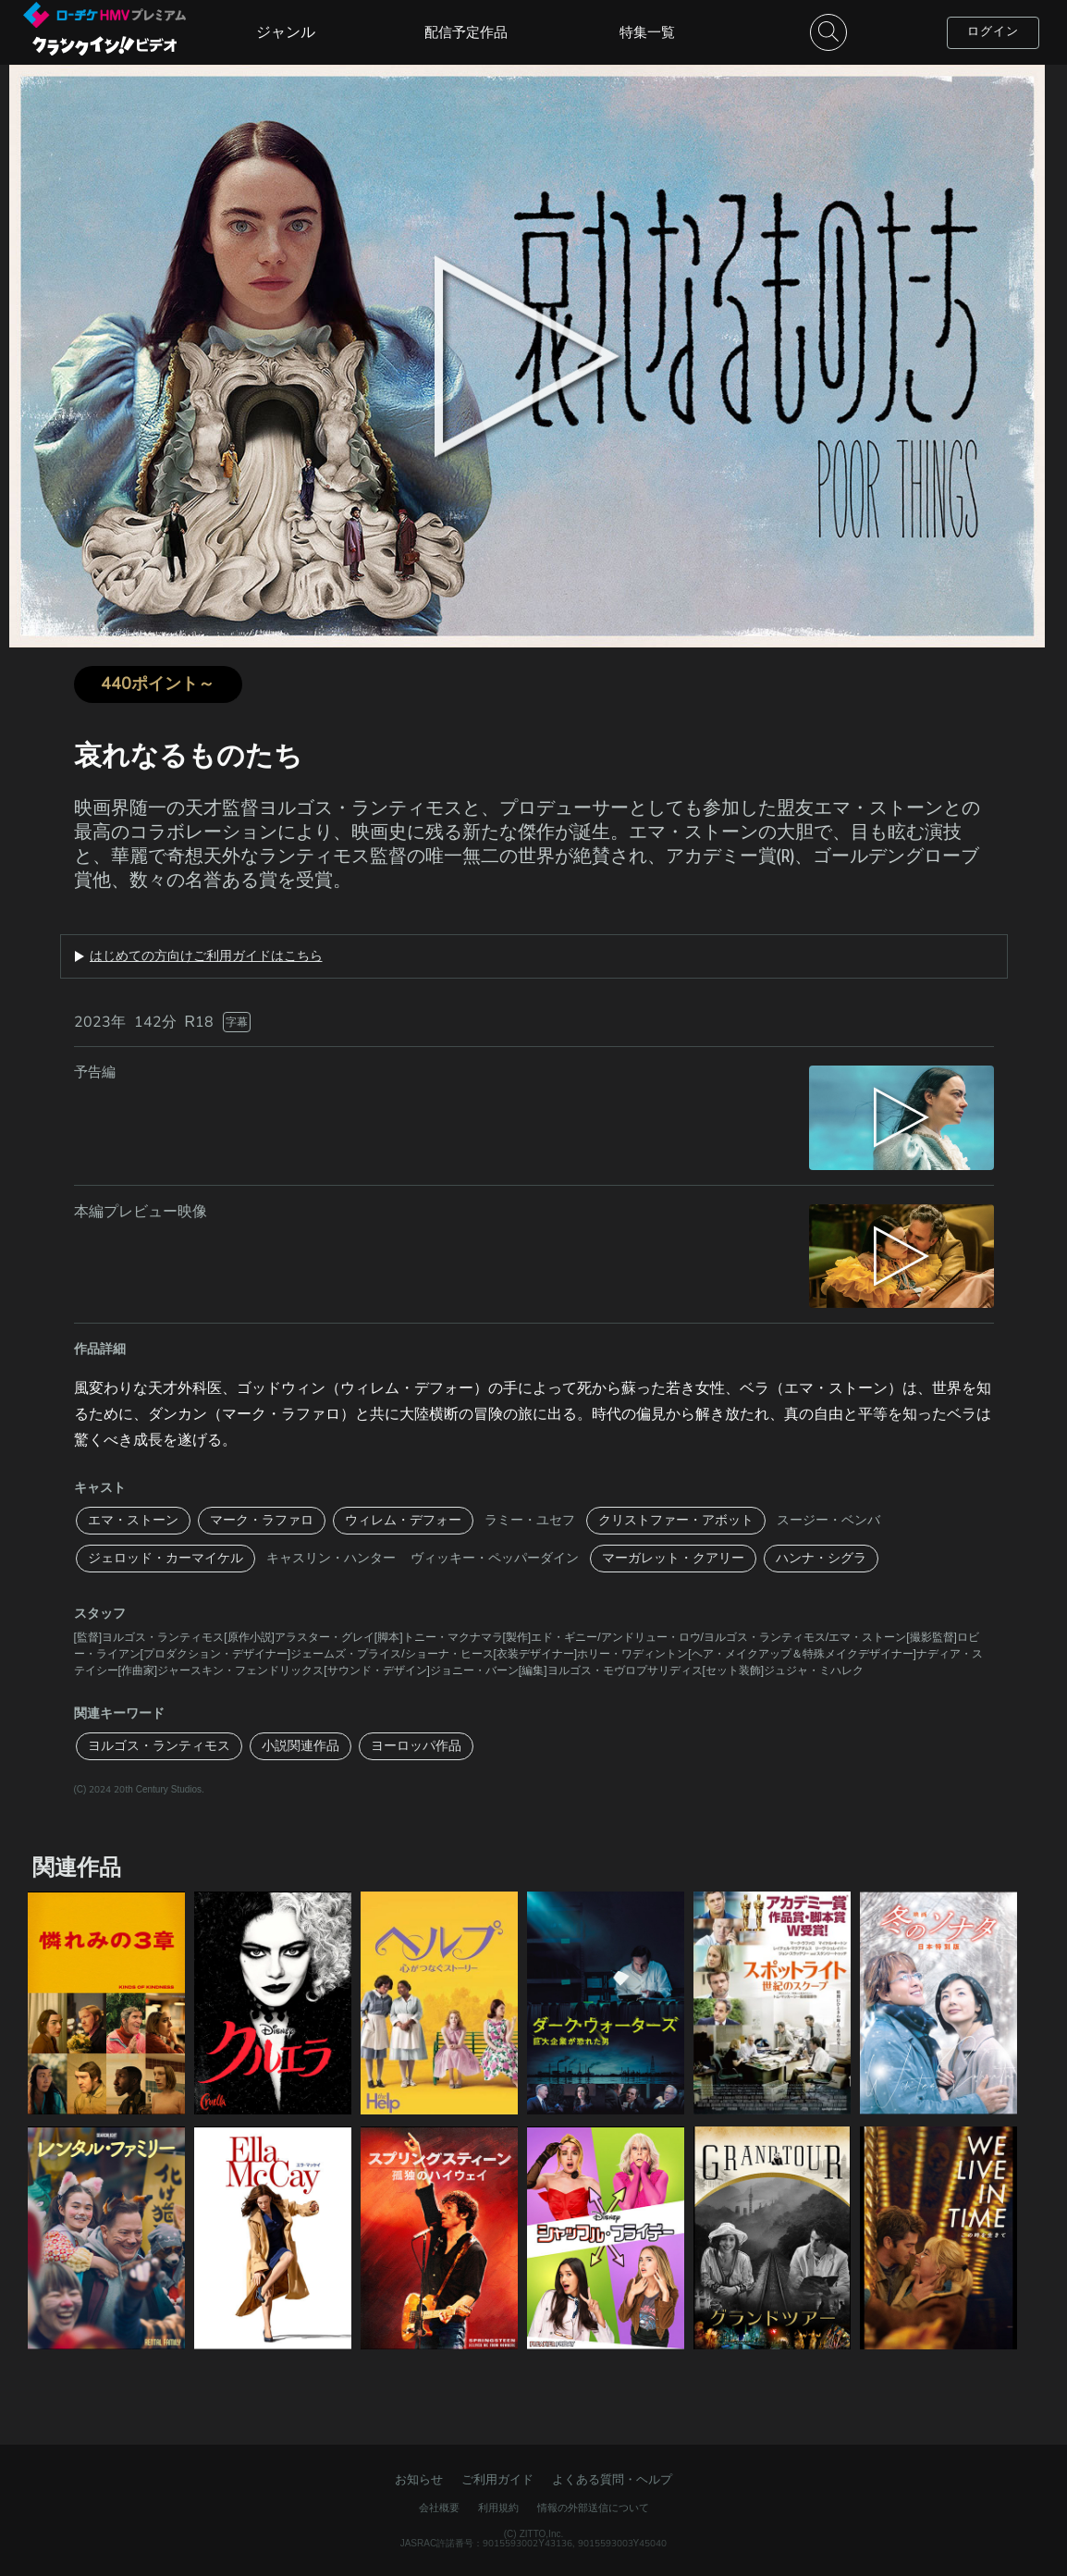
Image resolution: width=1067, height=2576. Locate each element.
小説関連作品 (300, 1746)
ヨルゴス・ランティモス (159, 1746)
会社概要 (439, 2508)
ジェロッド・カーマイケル (165, 1558)
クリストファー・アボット (676, 1520)
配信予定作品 (466, 32)
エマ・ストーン (133, 1520)
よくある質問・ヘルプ (612, 2479)
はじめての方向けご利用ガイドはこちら (206, 956)
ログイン (993, 31)
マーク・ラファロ (261, 1520)
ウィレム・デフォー (403, 1520)
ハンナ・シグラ (821, 1558)
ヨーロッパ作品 (416, 1746)
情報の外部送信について (593, 2508)
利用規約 (498, 2508)
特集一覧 (647, 32)
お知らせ (419, 2479)
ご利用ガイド (497, 2479)
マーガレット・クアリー (673, 1558)
